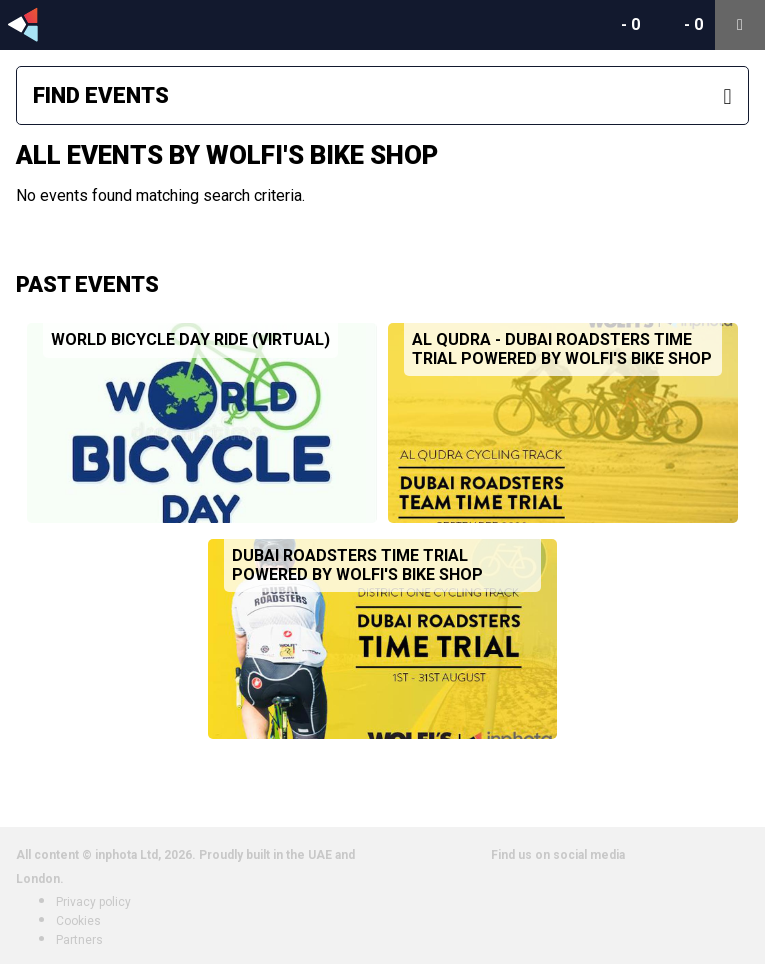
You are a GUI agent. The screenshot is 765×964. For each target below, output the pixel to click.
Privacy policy (93, 902)
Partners (79, 940)
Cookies (78, 921)
